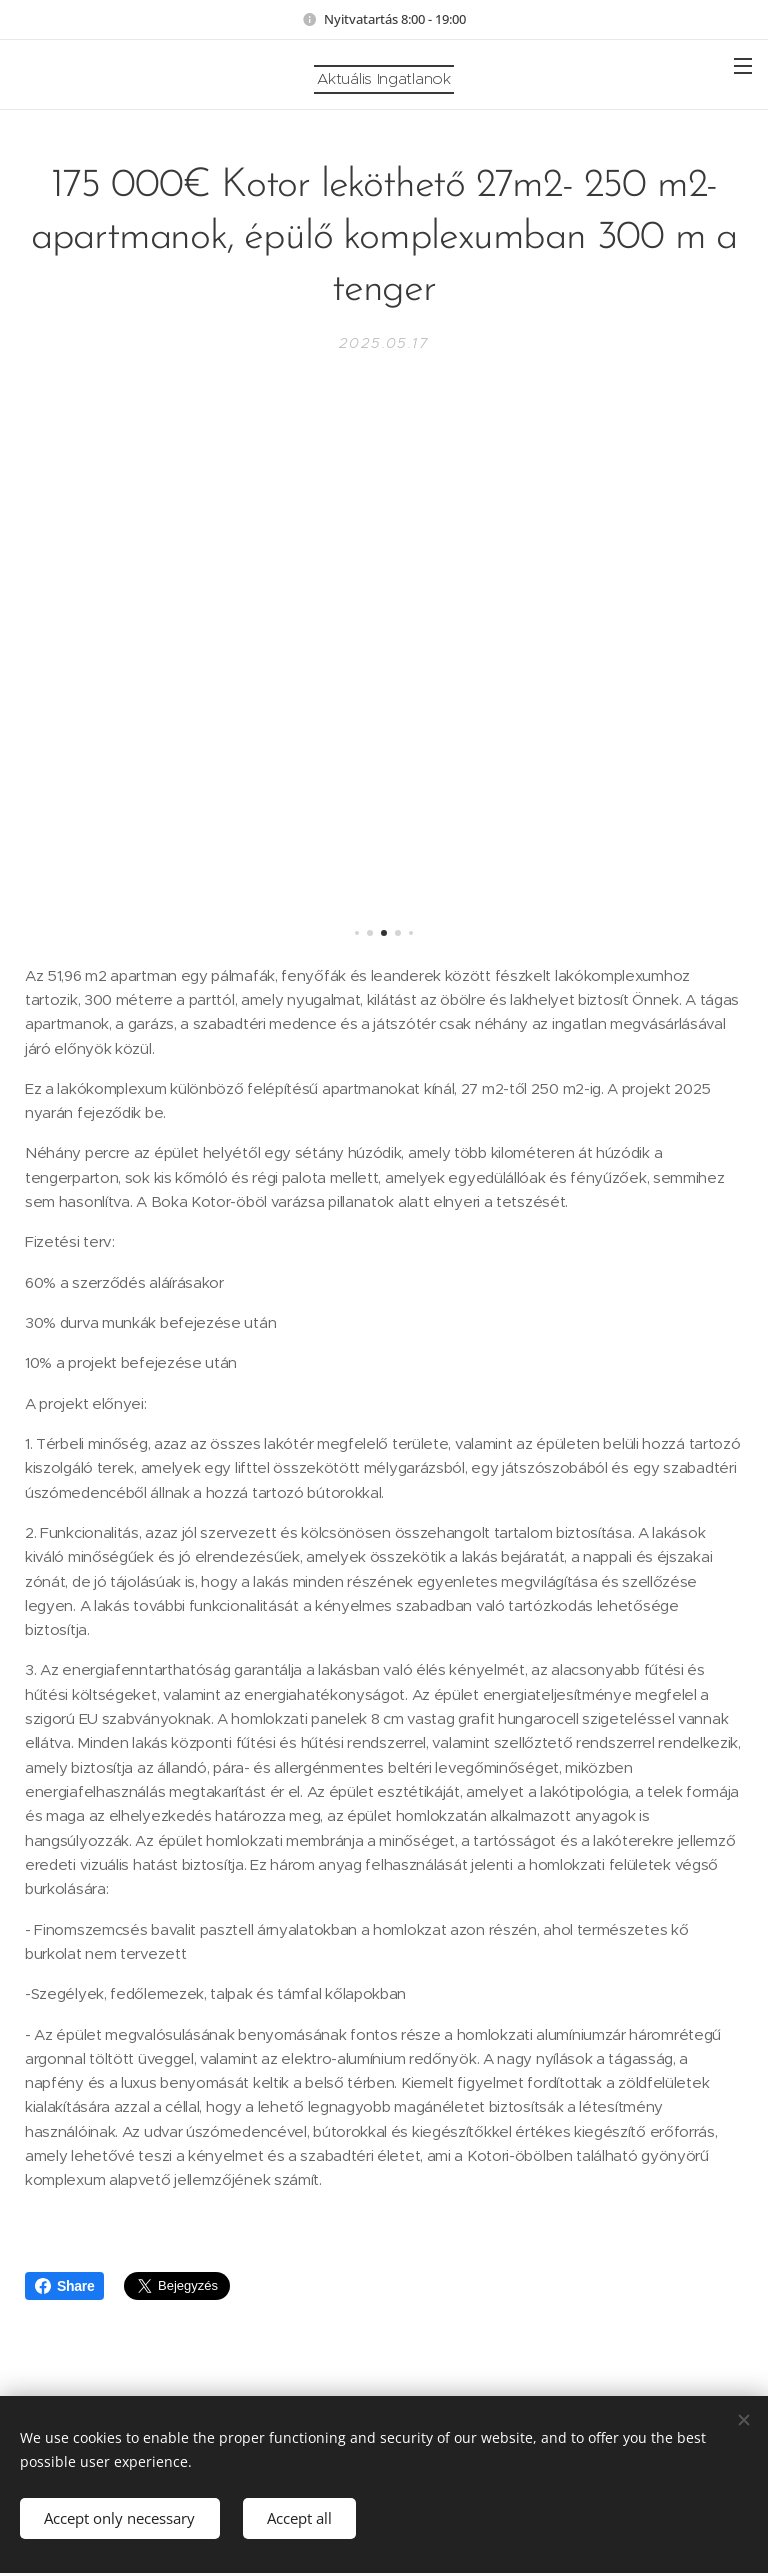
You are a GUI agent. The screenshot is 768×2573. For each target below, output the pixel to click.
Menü (743, 66)
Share (64, 2286)
